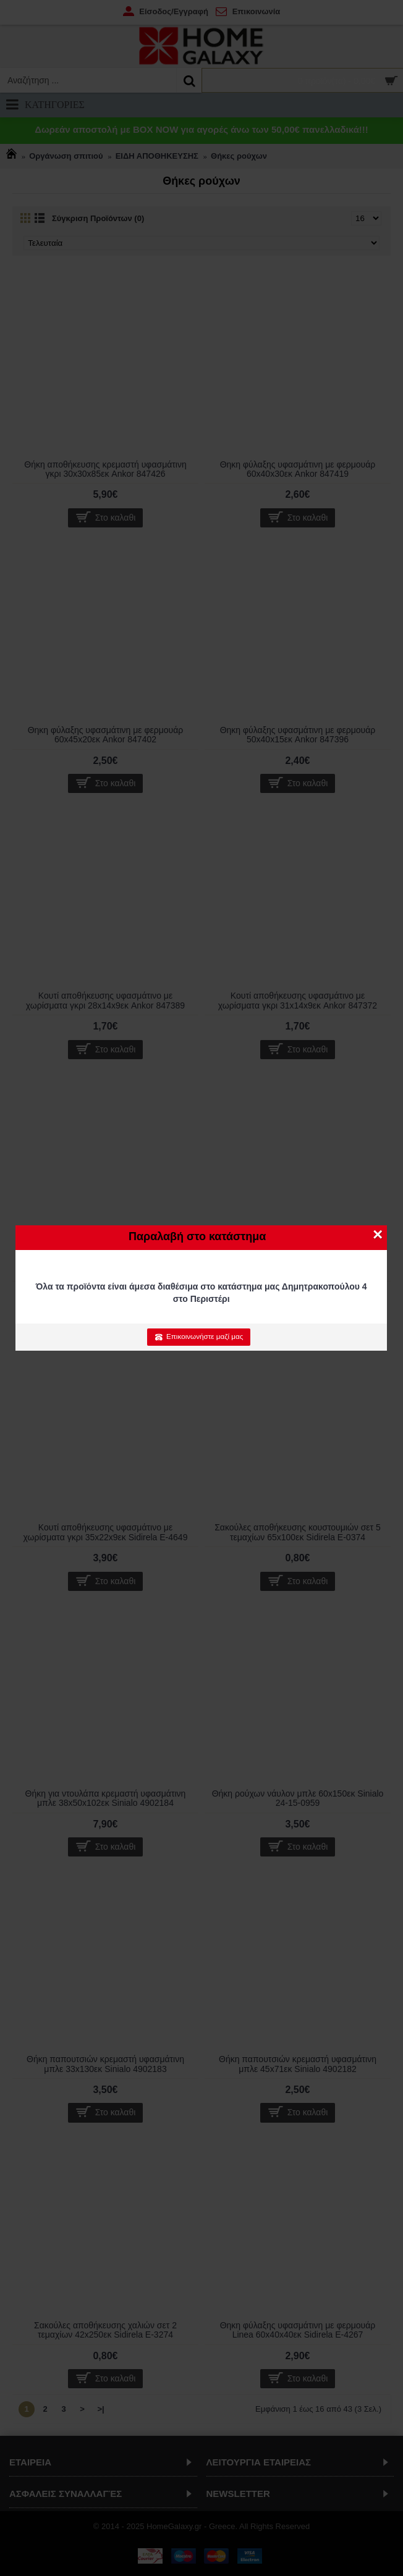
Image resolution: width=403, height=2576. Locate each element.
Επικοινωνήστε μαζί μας (199, 1336)
